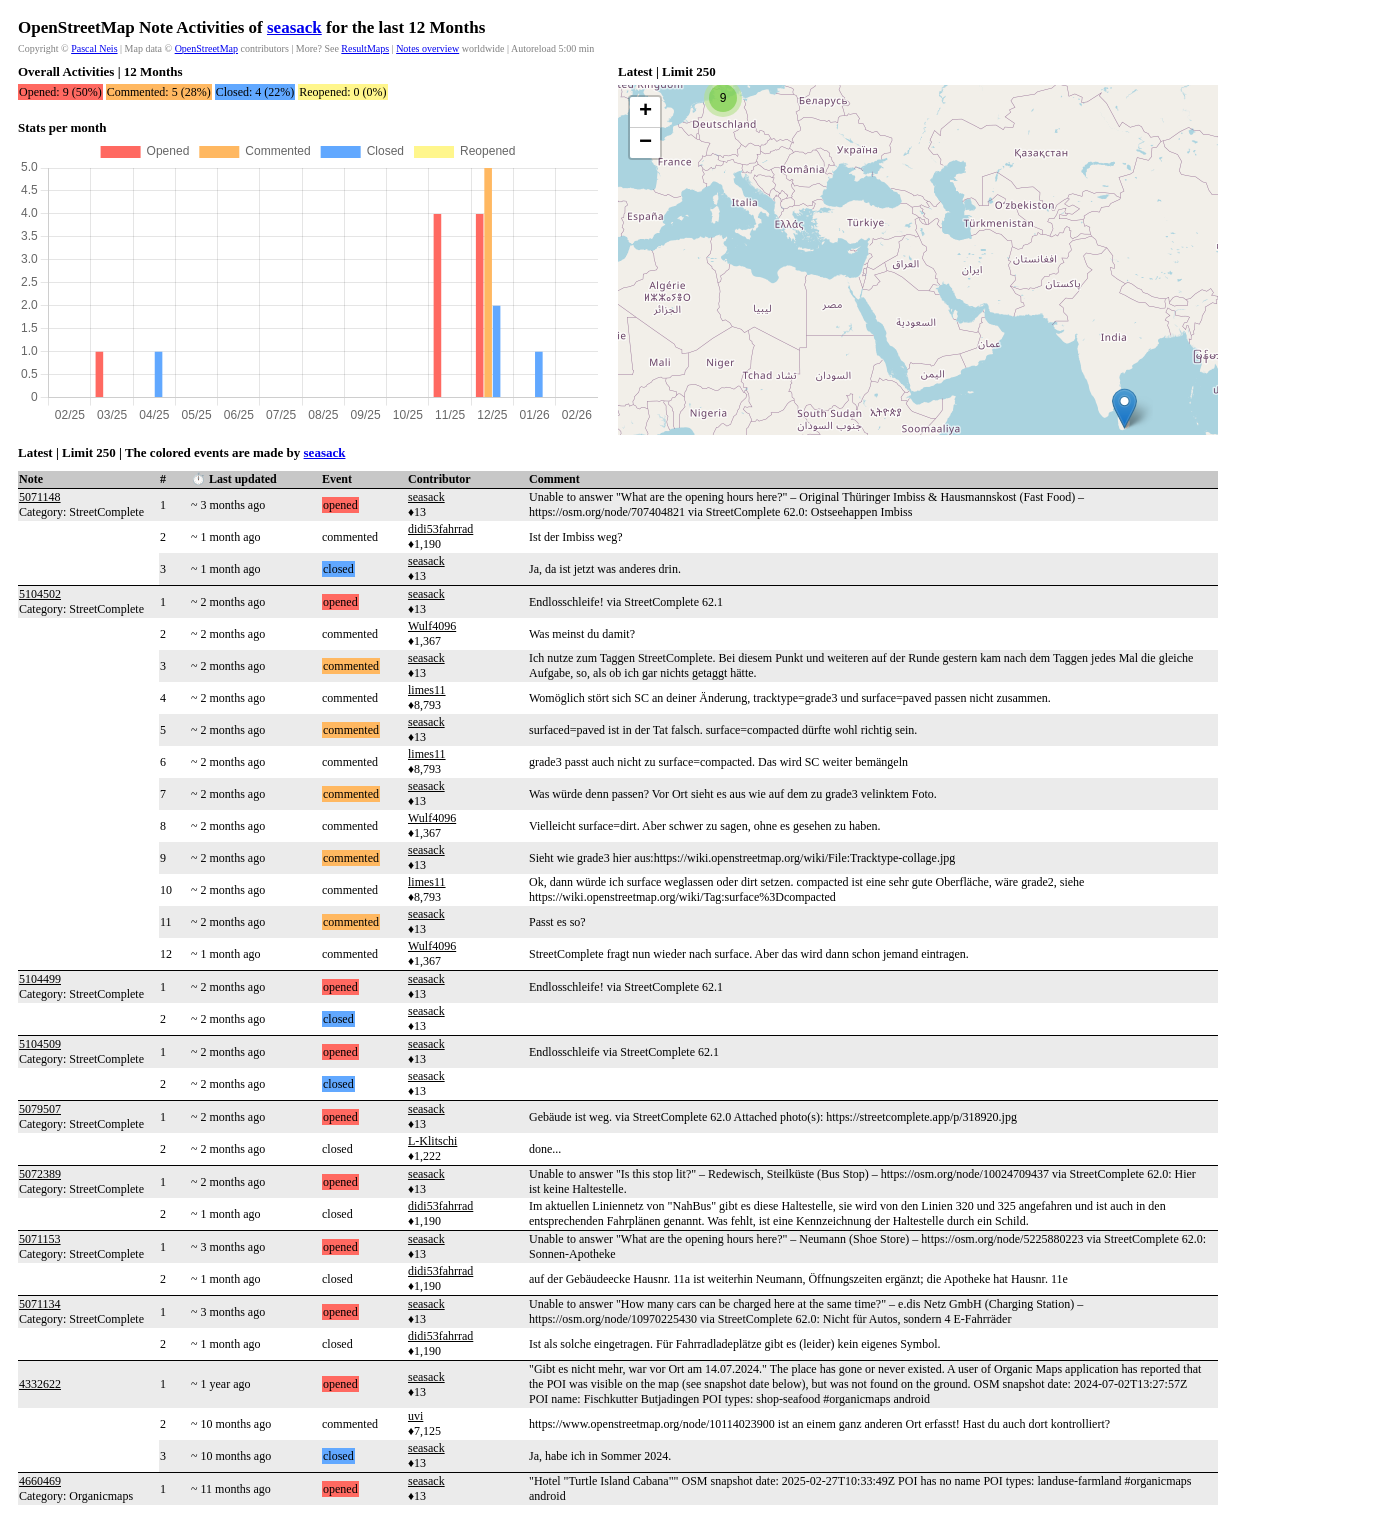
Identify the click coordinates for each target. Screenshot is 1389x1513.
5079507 (40, 1109)
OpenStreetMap (206, 48)
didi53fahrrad (440, 529)
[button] (1124, 408)
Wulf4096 (432, 626)
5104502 (40, 594)
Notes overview (427, 48)
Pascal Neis (94, 48)
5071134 (40, 1304)
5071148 (40, 497)
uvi (415, 1416)
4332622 (40, 1384)
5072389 (40, 1174)
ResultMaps (365, 48)
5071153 (40, 1239)
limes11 (427, 690)
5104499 (40, 979)
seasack (294, 27)
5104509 (40, 1044)
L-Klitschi (432, 1141)
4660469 (40, 1481)
